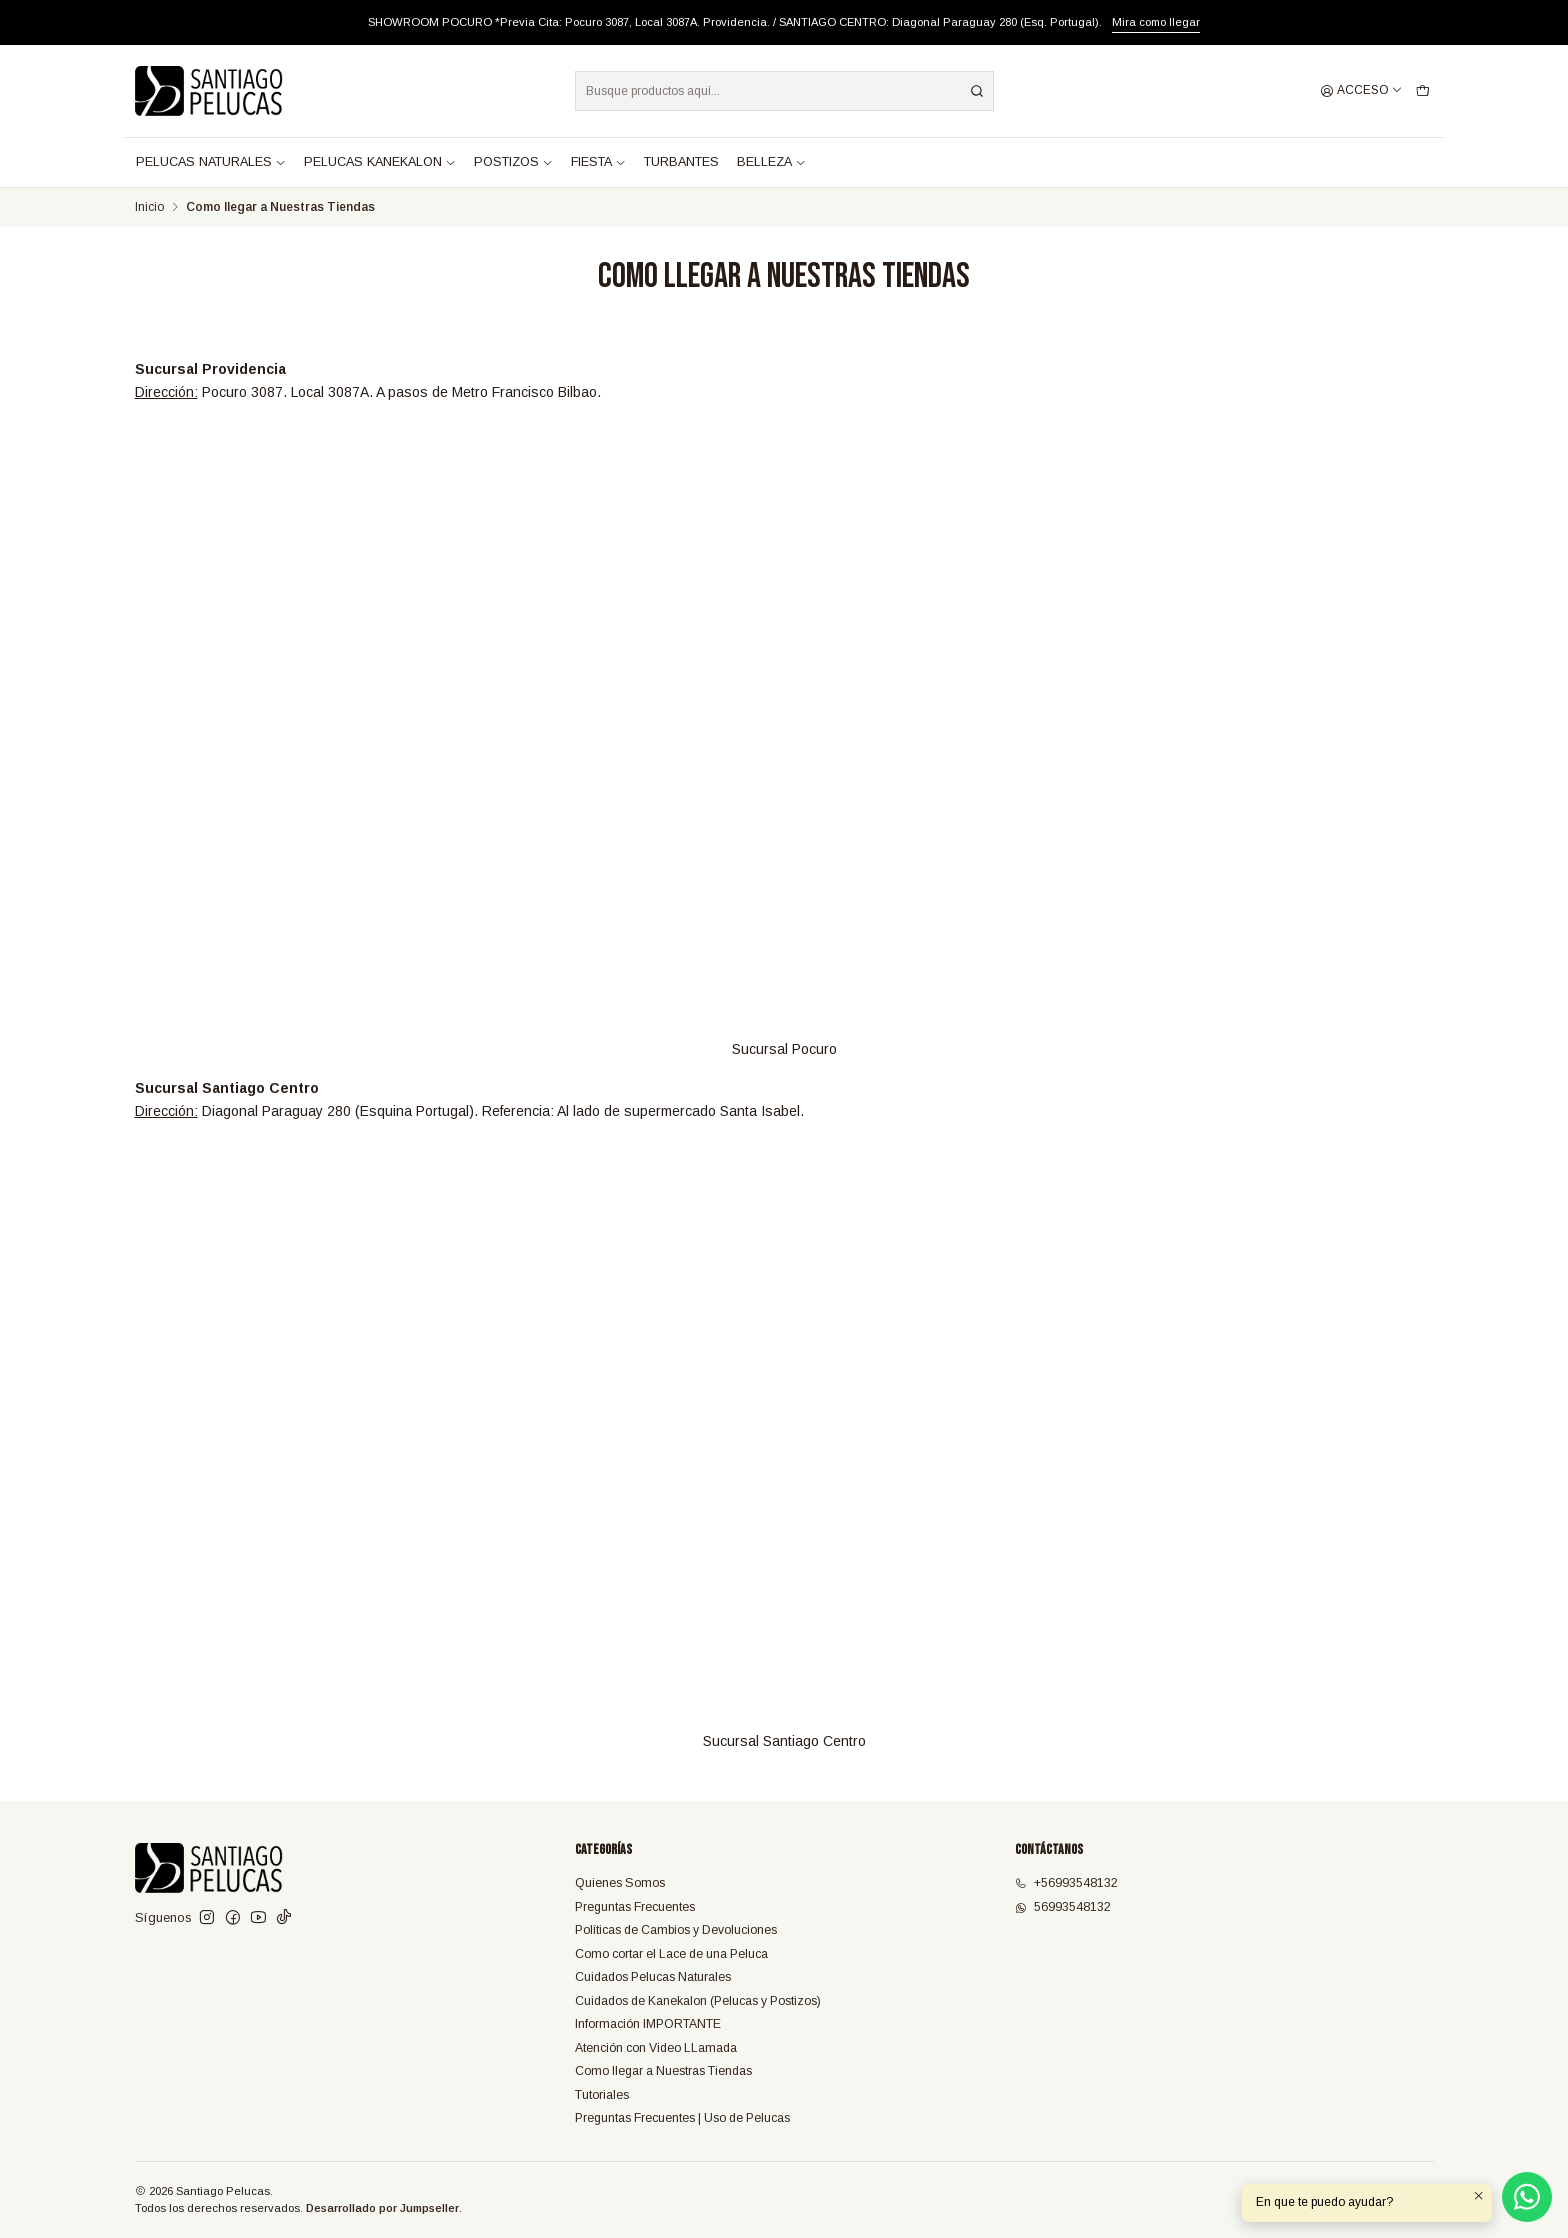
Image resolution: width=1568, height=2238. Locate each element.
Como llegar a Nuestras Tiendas (663, 2071)
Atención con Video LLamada (656, 2048)
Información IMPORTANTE (648, 2024)
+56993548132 (1066, 1883)
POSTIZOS (513, 162)
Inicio (149, 208)
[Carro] (1422, 91)
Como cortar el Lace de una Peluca (671, 1954)
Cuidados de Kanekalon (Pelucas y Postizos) (698, 2001)
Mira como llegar (1156, 22)
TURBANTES (681, 162)
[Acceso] (1361, 91)
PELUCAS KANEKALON (380, 162)
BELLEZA (771, 162)
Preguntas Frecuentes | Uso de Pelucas (682, 2118)
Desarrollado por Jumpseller (382, 2208)
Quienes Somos (620, 1883)
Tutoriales (602, 2095)
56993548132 (1063, 1907)
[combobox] (784, 91)
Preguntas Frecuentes (635, 1907)
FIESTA (598, 162)
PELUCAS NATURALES (211, 162)
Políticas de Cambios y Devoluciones (676, 1930)
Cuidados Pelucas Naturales (653, 1977)
